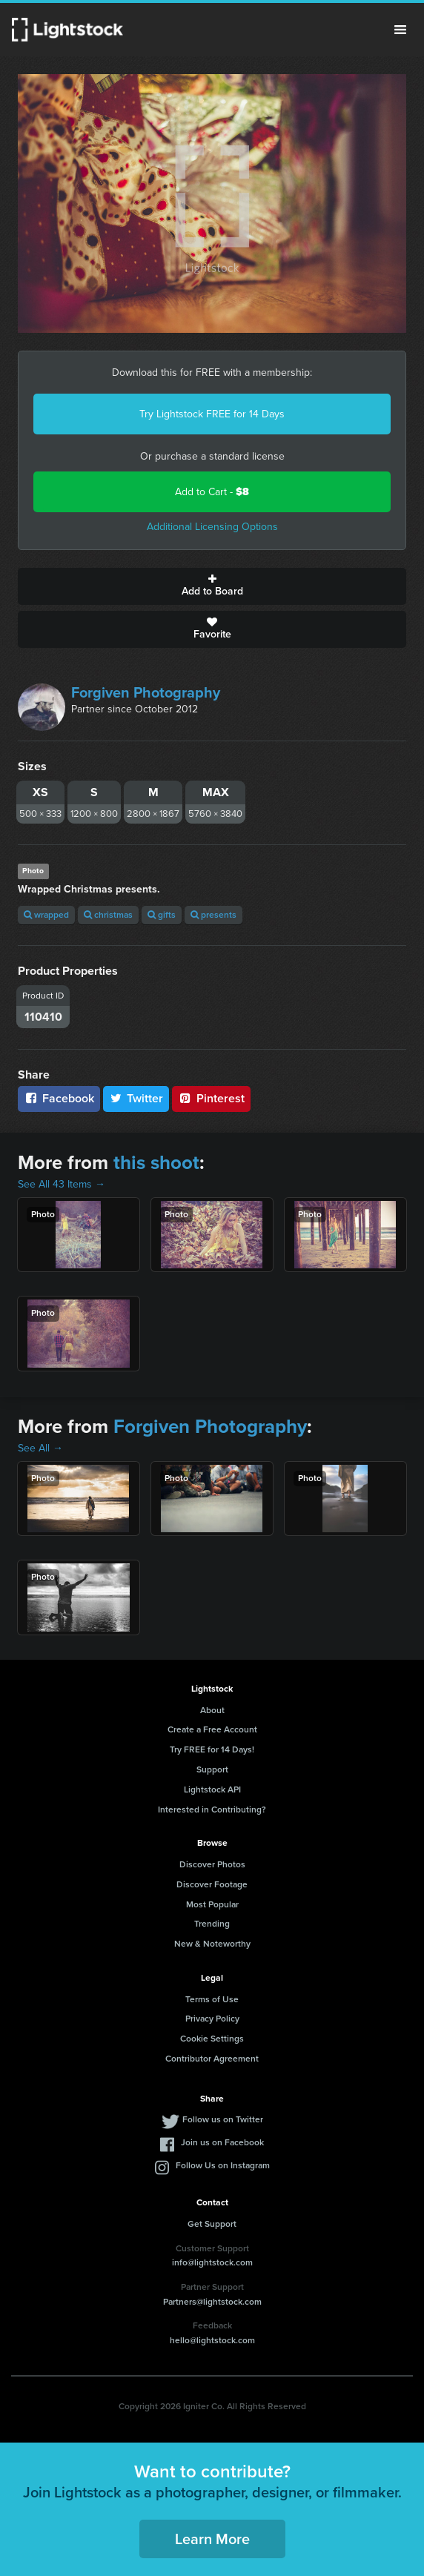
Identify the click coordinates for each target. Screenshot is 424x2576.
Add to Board (212, 586)
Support (212, 1769)
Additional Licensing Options (212, 526)
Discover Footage (212, 1884)
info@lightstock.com (212, 2262)
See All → (40, 1448)
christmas (108, 914)
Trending (212, 1923)
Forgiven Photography (145, 692)
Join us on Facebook (222, 2142)
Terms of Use (212, 1999)
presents (213, 914)
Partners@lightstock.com (212, 2301)
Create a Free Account (212, 1729)
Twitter (136, 1098)
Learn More (212, 2539)
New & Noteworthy (212, 1943)
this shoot (156, 1162)
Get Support (212, 2224)
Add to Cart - (212, 492)
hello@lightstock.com (212, 2340)
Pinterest (211, 1098)
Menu (400, 30)
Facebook (59, 1098)
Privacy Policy (212, 2018)
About (212, 1710)
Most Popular (212, 1904)
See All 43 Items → (61, 1184)
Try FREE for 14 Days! (212, 1749)
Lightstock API (212, 1789)
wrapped (46, 914)
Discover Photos (212, 1864)
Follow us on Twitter (222, 2119)
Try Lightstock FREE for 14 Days (212, 414)
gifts (162, 914)
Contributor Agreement (212, 2058)
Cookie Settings (212, 2038)
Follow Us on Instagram (223, 2165)
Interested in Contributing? (212, 1809)
